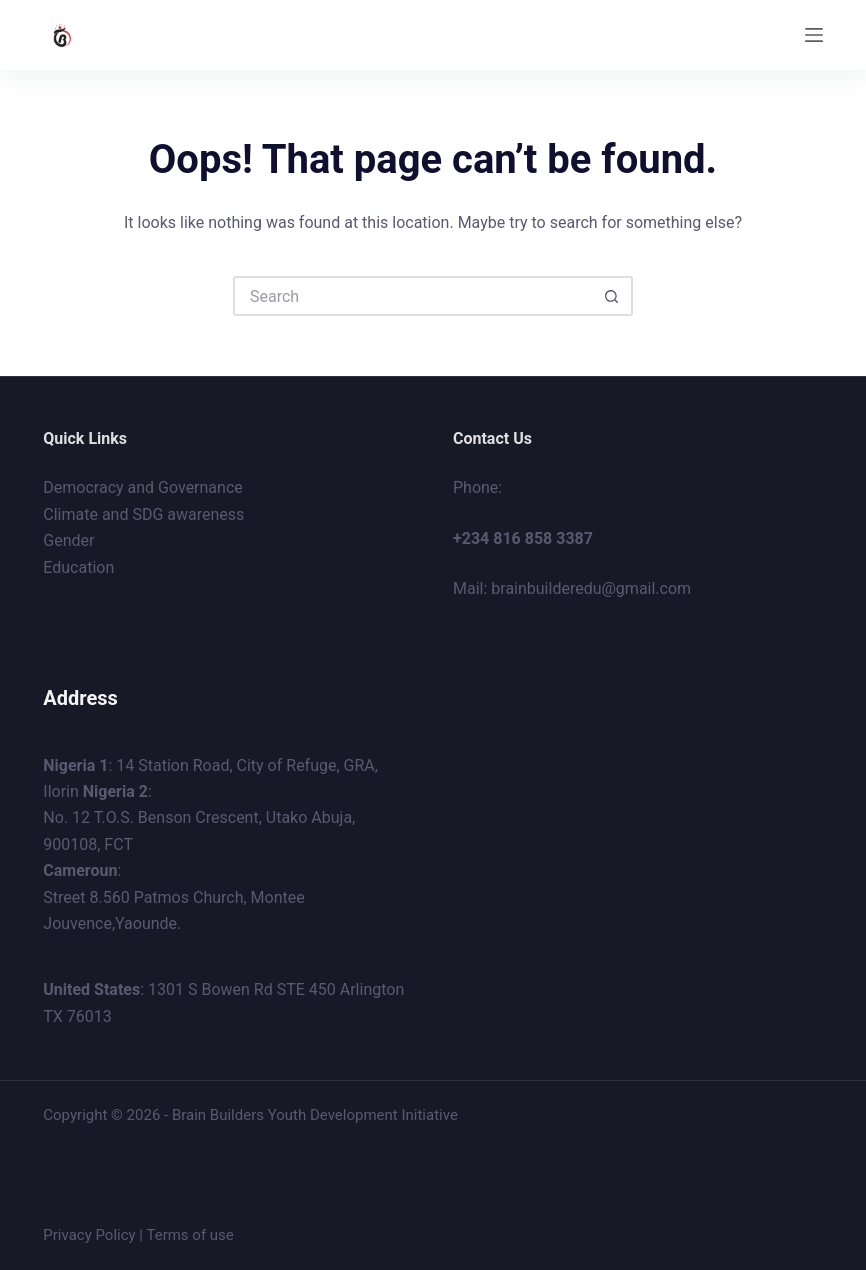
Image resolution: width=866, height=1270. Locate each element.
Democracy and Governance (142, 487)
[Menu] (814, 35)
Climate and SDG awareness (143, 514)
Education (78, 567)
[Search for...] (413, 296)
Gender (68, 540)
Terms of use (189, 1235)
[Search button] (613, 296)
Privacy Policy (89, 1235)
